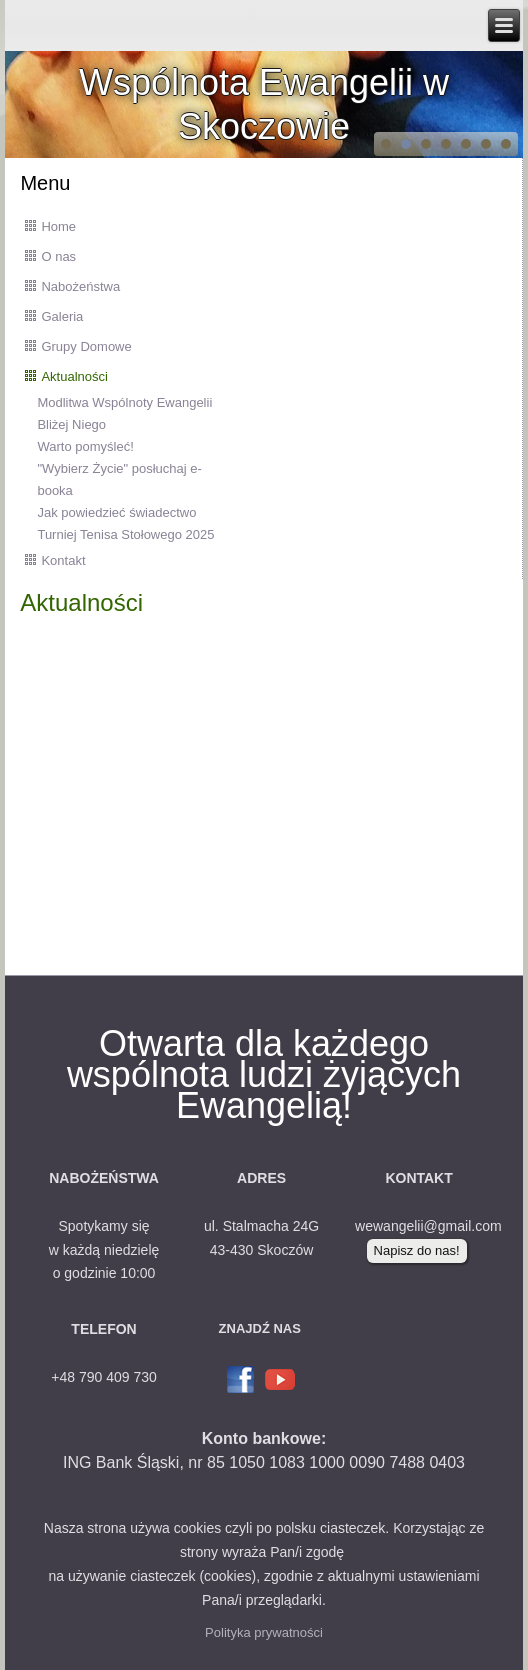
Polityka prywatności (264, 1632)
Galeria (62, 316)
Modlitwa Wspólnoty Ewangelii (124, 402)
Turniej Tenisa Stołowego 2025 (125, 534)
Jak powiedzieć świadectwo (116, 512)
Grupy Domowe (86, 346)
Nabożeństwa (80, 286)
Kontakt (63, 560)
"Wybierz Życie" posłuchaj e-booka (119, 479)
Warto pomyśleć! (85, 446)
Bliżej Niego (71, 424)
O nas (58, 256)
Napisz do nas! (417, 1250)
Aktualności (74, 376)
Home (58, 226)
